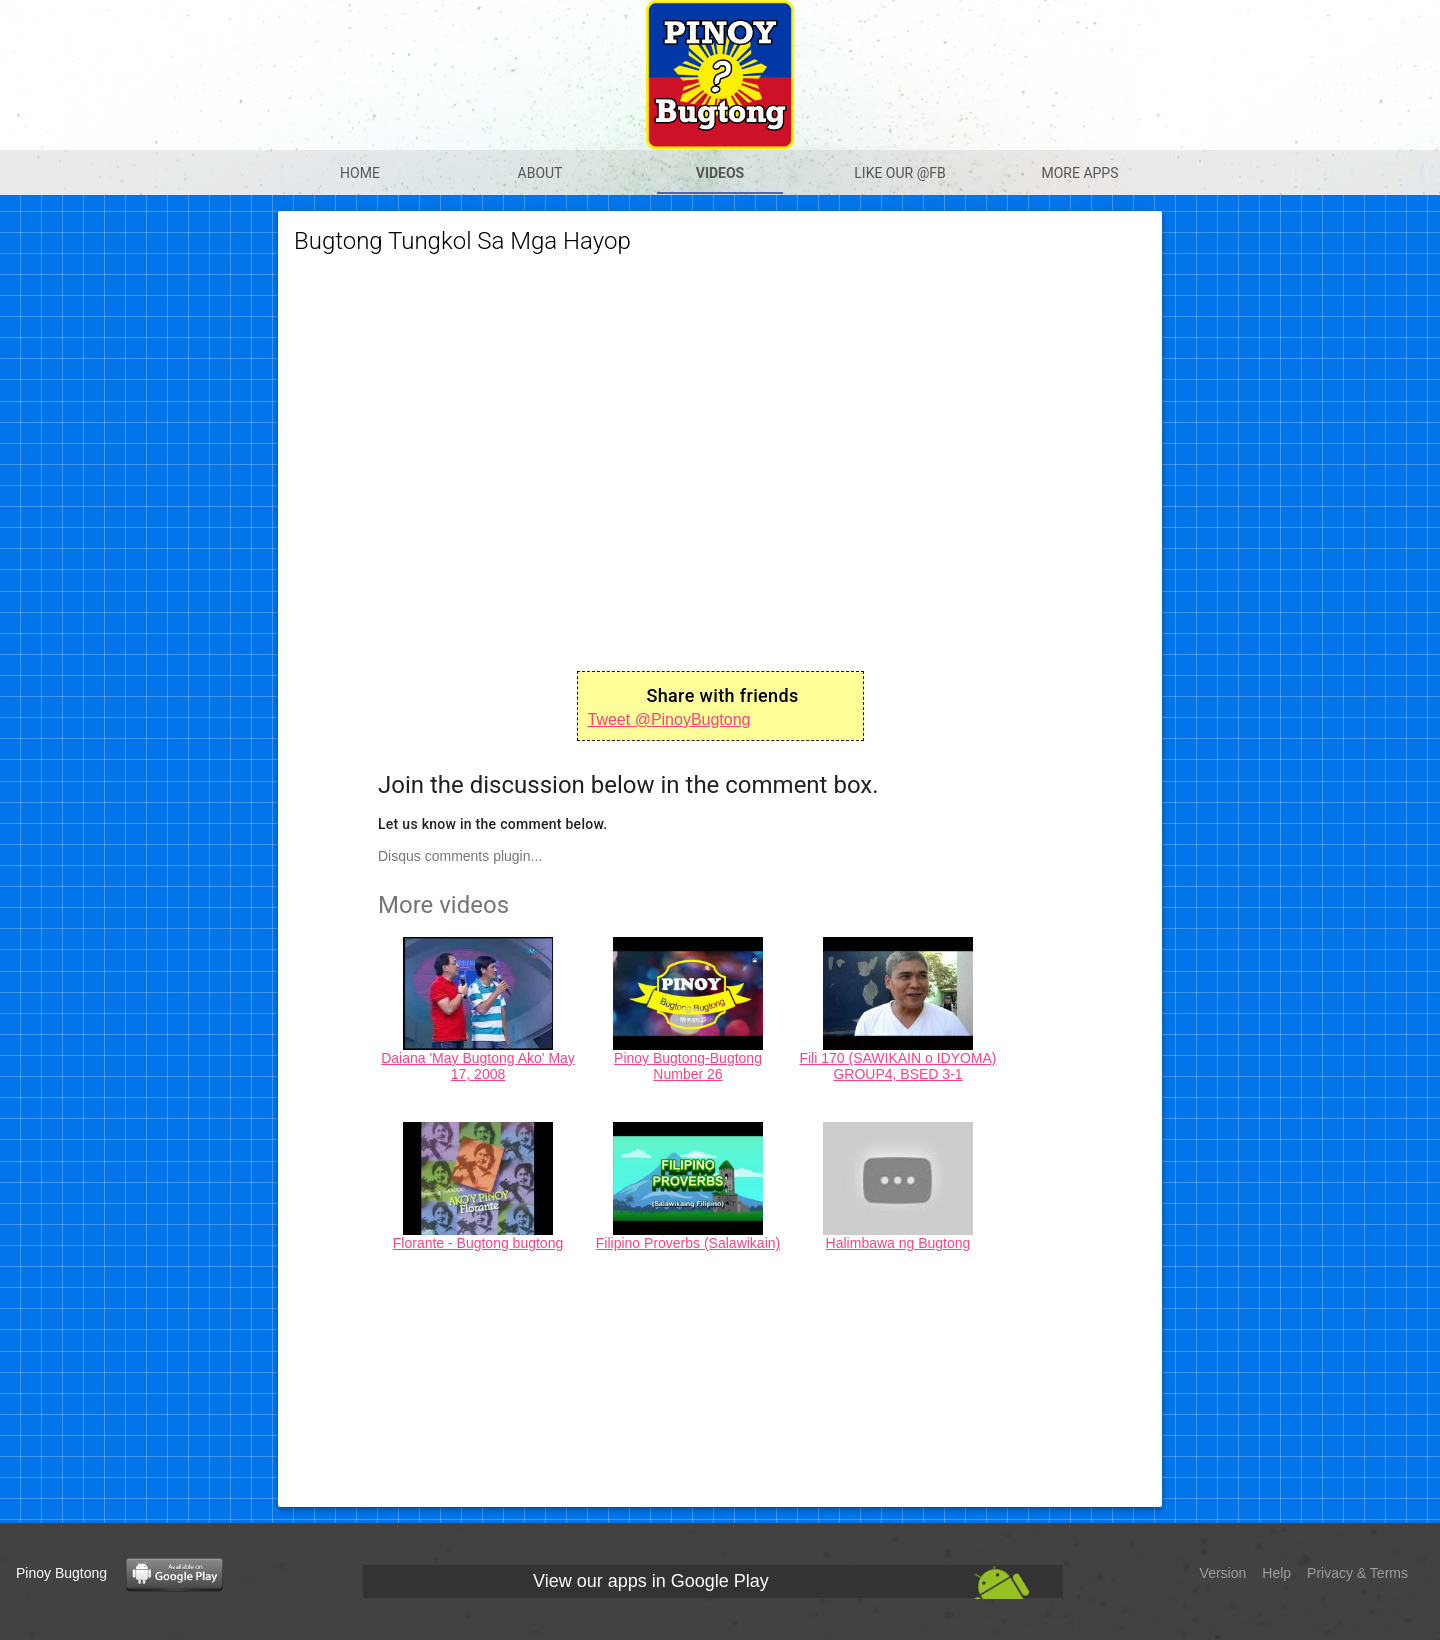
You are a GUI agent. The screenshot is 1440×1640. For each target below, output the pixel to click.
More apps (1079, 173)
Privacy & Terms (1357, 1573)
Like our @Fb (899, 173)
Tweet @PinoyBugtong (669, 719)
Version (1223, 1573)
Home (360, 173)
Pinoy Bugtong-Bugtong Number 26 (688, 1066)
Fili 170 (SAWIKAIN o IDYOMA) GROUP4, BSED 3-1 (897, 1066)
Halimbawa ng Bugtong (898, 1243)
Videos (720, 173)
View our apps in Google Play (651, 1581)
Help (1276, 1573)
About (540, 173)
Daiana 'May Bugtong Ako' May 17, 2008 (478, 1066)
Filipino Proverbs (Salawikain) (688, 1243)
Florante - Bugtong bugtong (478, 1243)
